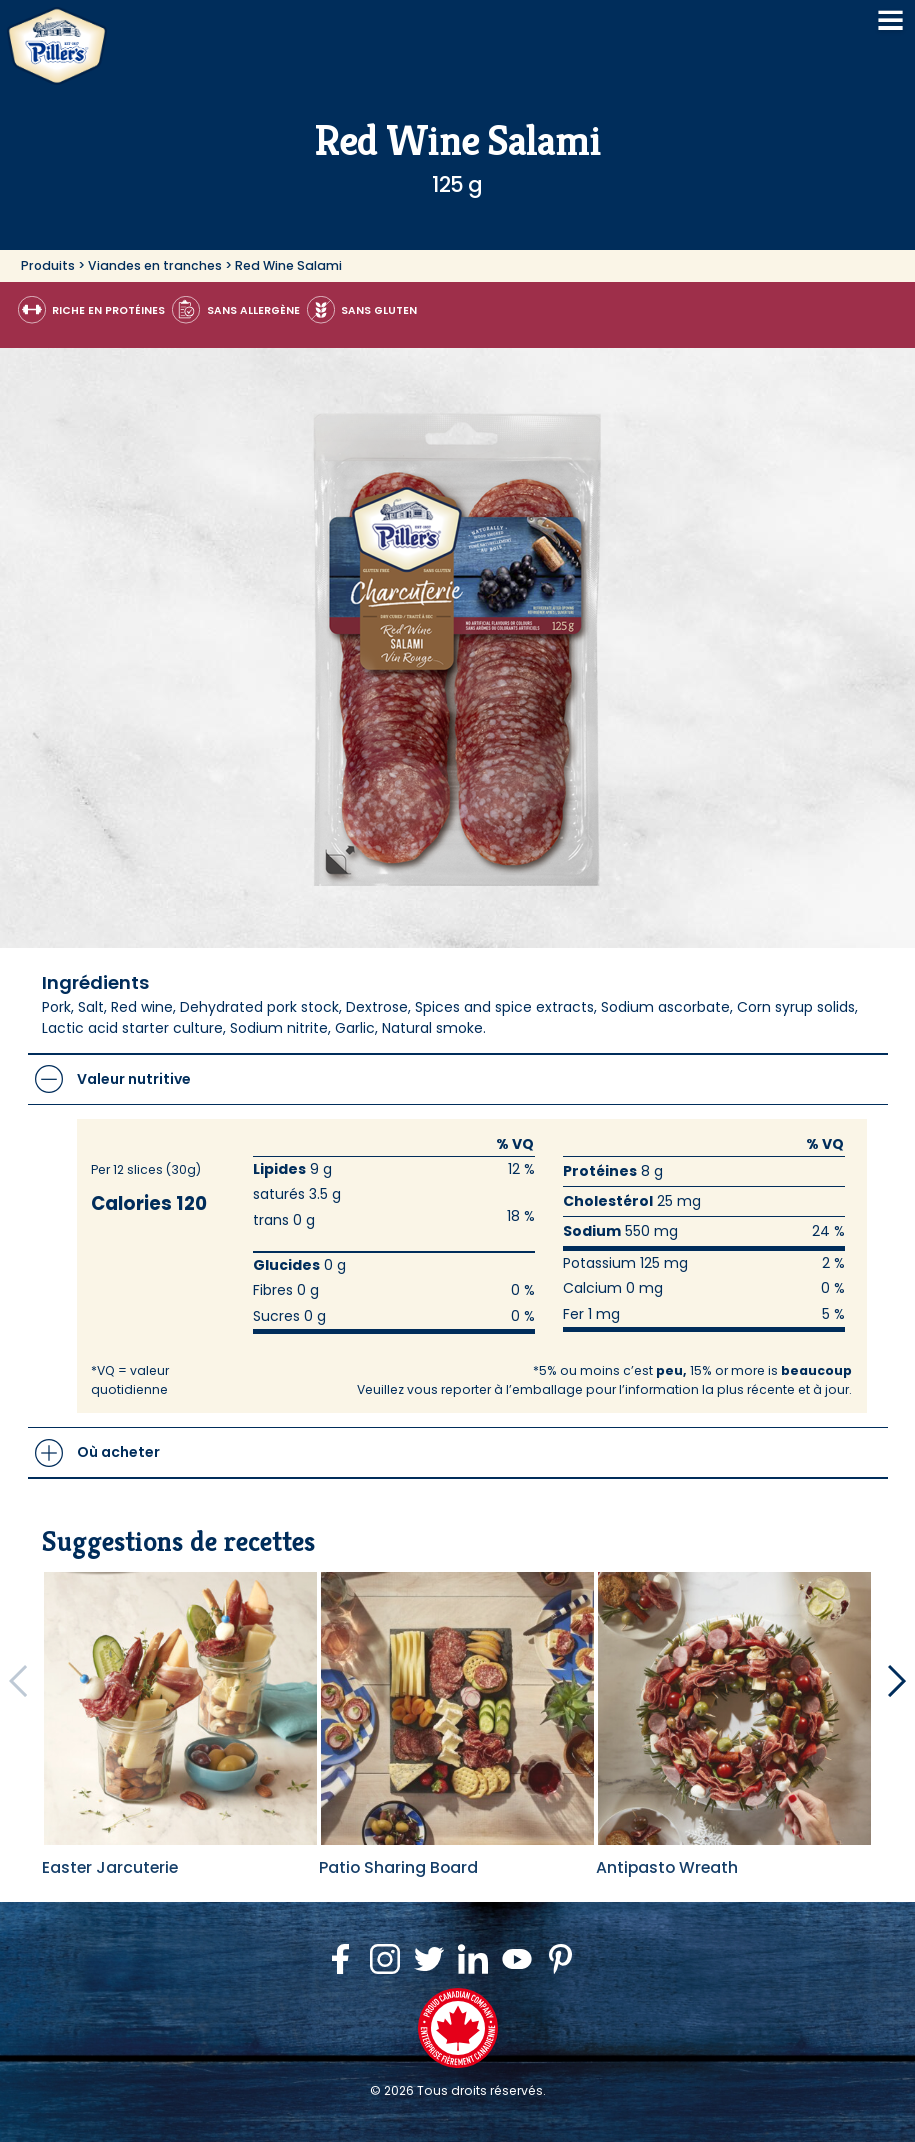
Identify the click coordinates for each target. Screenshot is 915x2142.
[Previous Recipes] (18, 1681)
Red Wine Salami (288, 265)
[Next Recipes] (897, 1681)
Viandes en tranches (155, 265)
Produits (48, 265)
